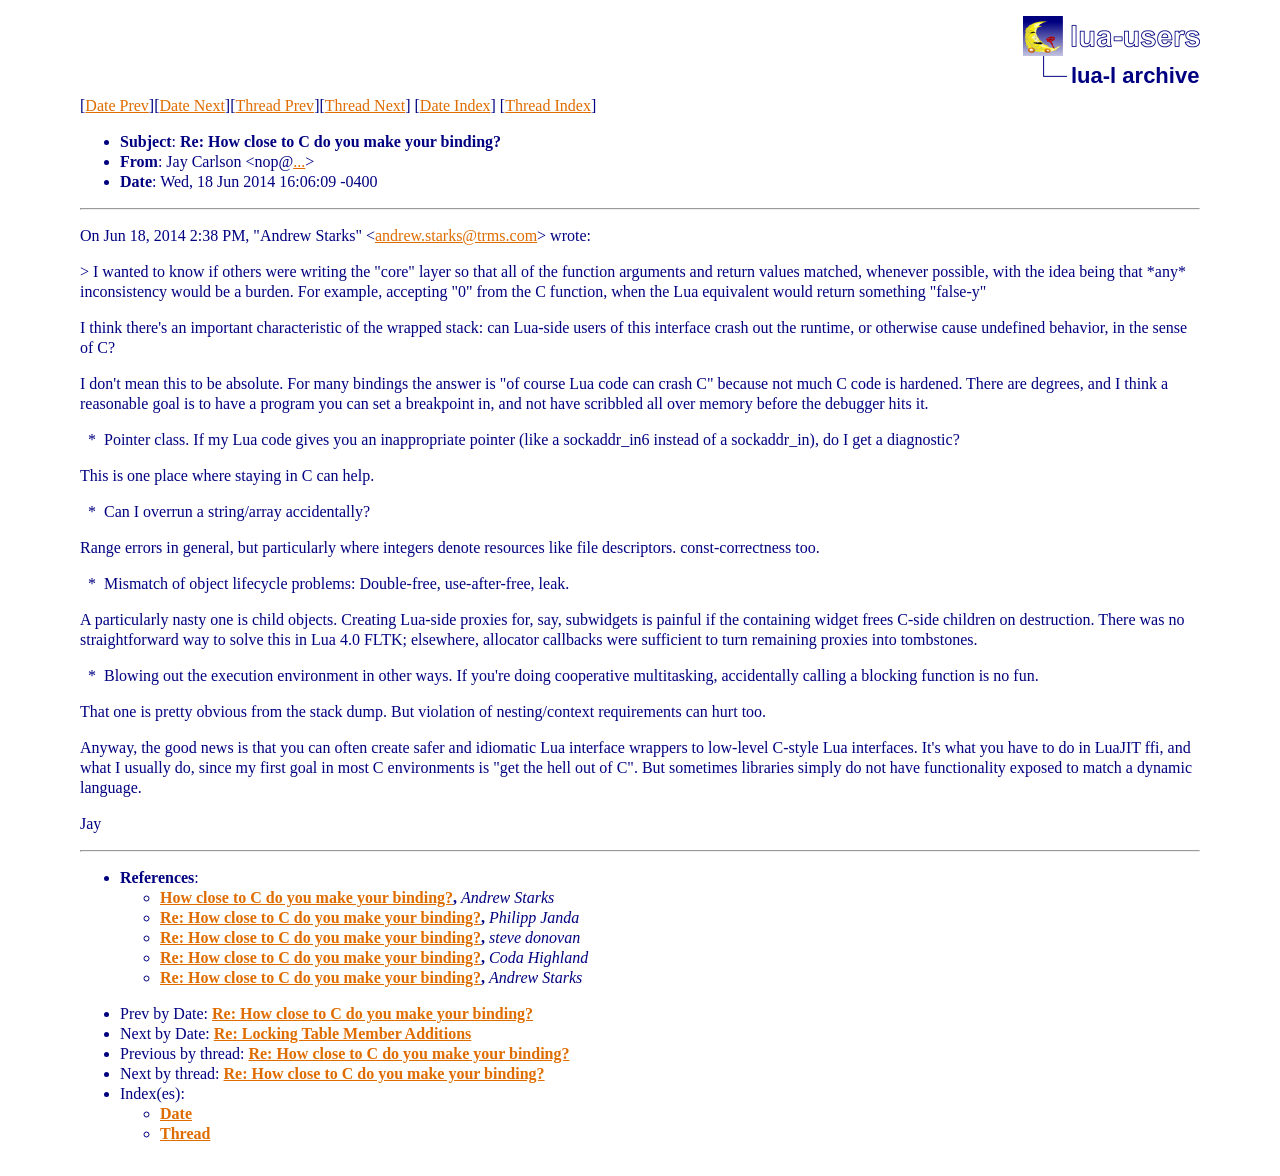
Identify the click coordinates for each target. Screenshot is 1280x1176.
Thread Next (365, 105)
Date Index (455, 105)
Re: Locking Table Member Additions (343, 1033)
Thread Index (548, 105)
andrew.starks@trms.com (456, 235)
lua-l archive (1135, 75)
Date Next (192, 105)
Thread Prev (274, 105)
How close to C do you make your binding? (306, 897)
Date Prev (117, 105)
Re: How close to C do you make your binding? (320, 917)
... (299, 161)
